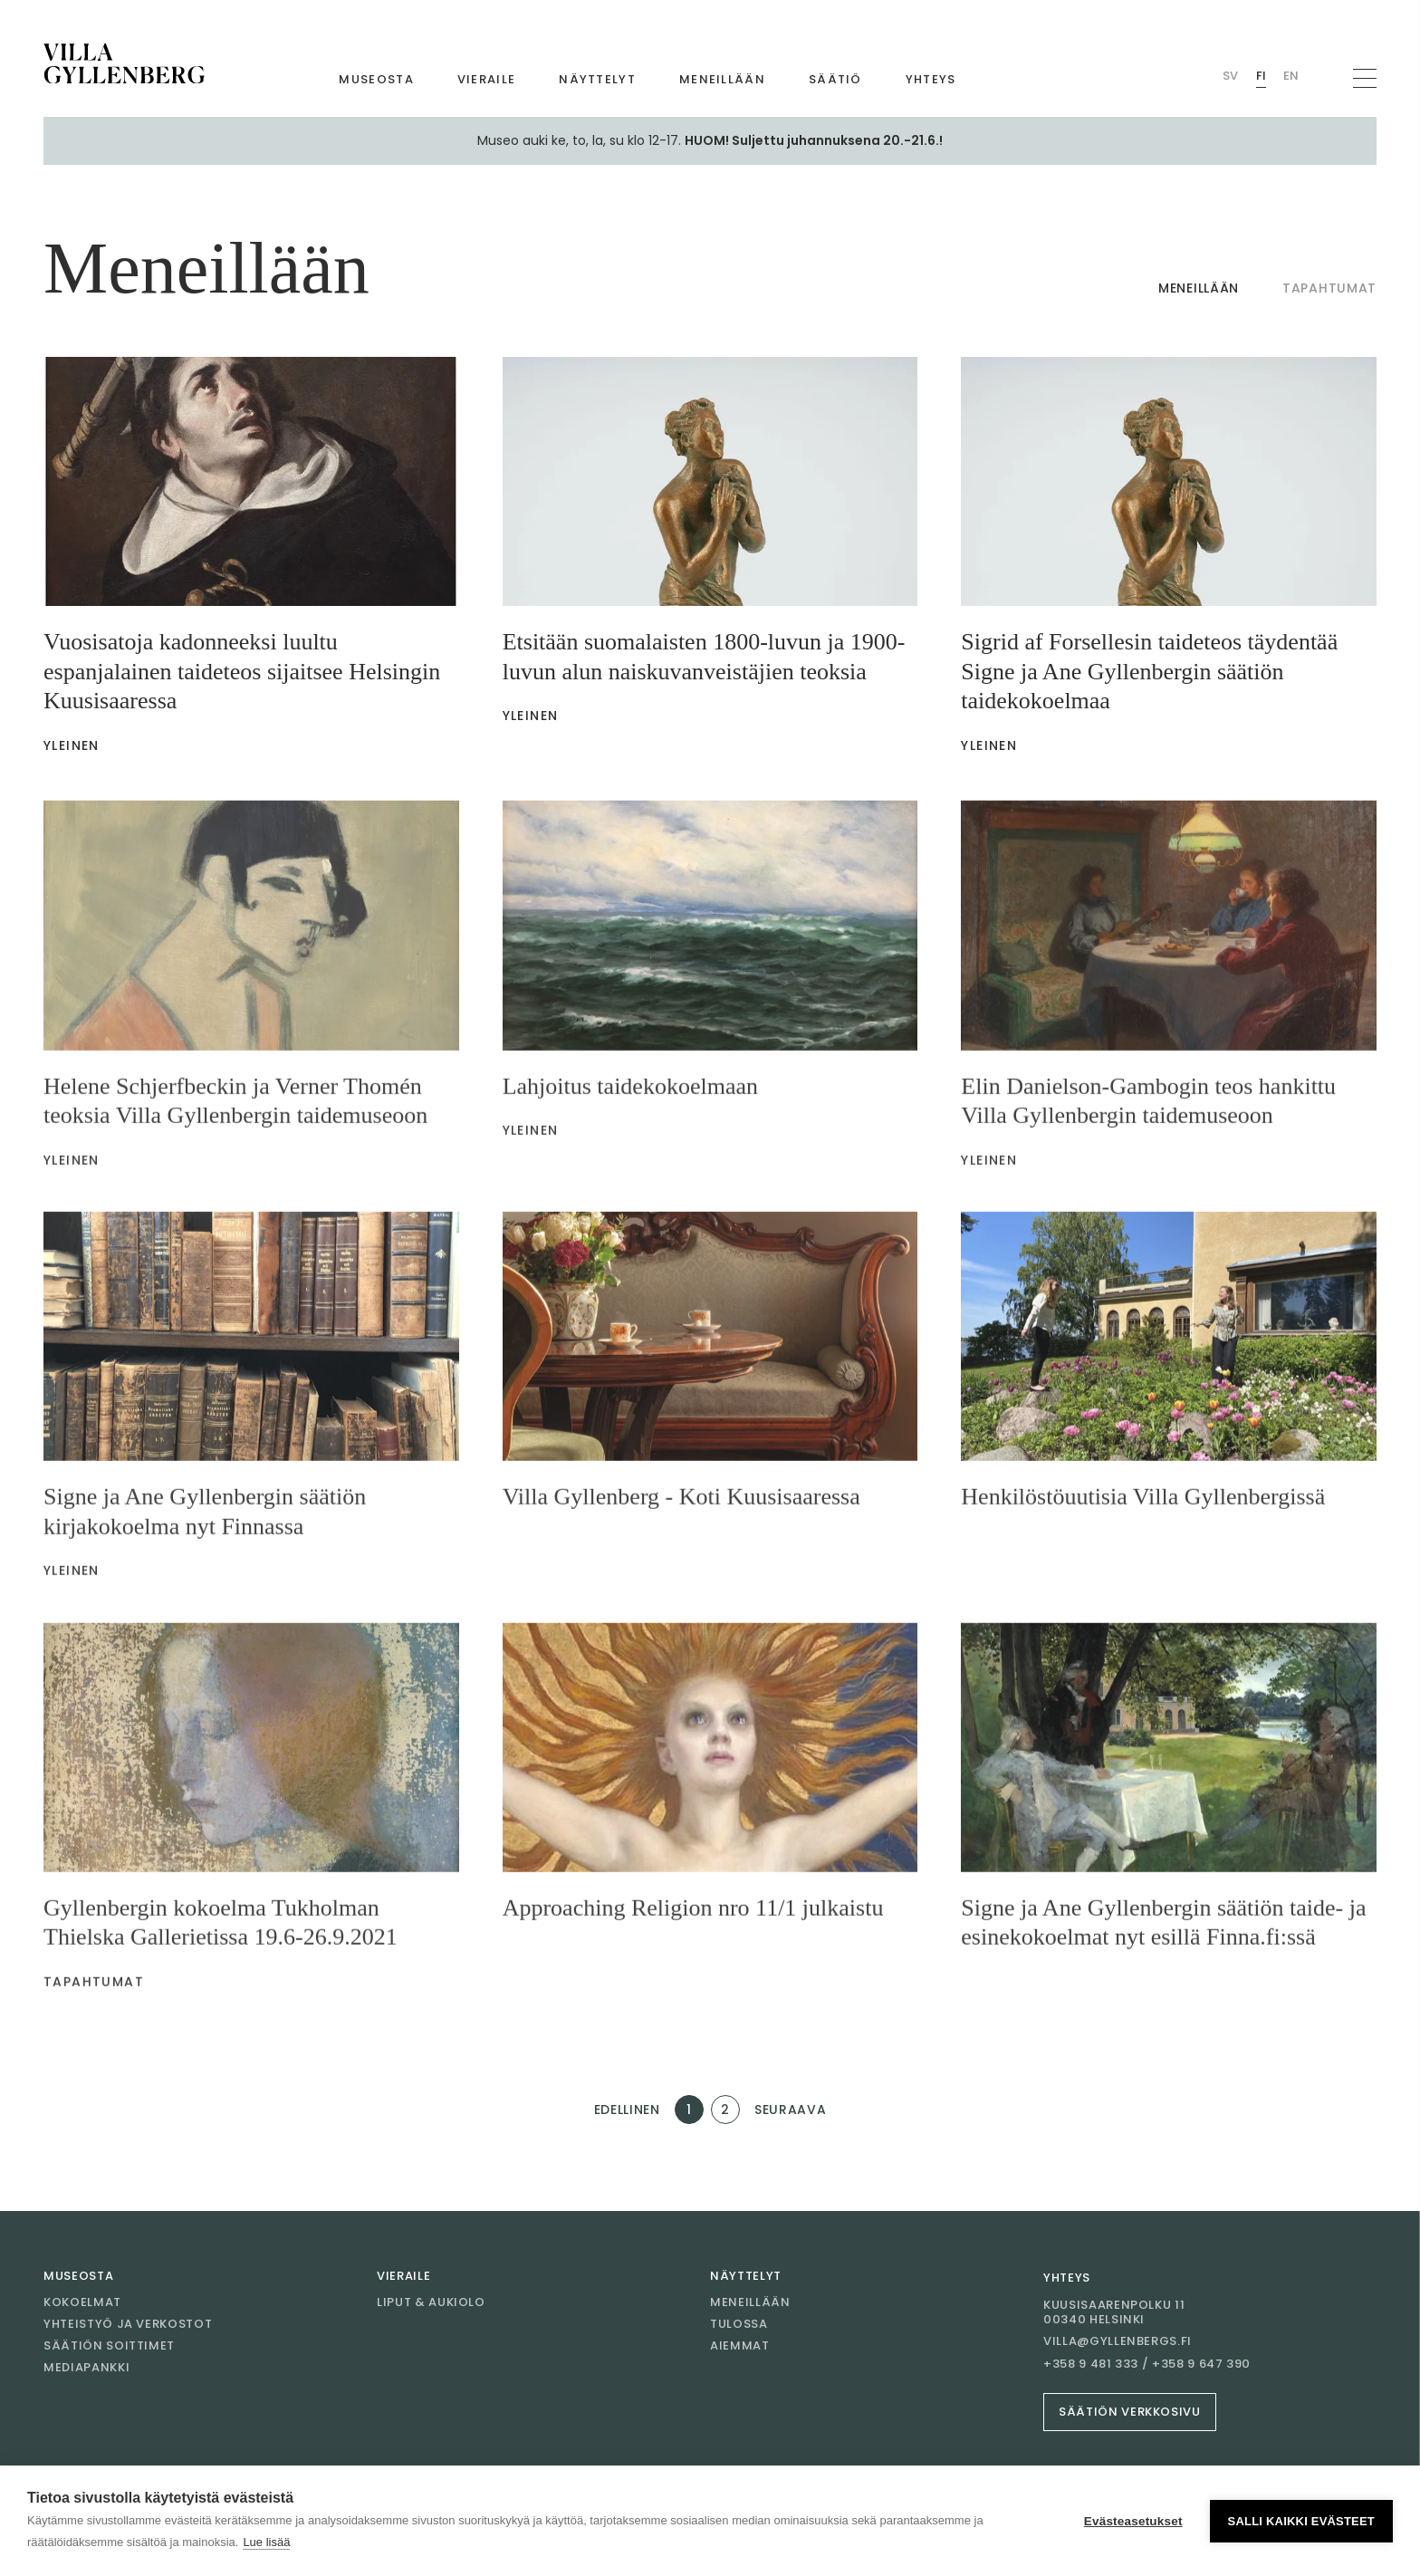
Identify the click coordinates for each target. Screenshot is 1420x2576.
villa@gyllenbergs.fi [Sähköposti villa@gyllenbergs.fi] (1117, 2341)
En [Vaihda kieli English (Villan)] (1291, 75)
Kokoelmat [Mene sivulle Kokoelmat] (82, 2302)
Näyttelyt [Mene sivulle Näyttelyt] (597, 79)
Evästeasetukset (1133, 2521)
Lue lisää (266, 2542)
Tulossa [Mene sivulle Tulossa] (739, 2323)
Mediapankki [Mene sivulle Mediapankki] (86, 2367)
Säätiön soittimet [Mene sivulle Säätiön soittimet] (109, 2345)
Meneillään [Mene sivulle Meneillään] (722, 79)
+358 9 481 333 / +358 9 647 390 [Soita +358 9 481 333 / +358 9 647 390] (1147, 2364)
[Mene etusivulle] (124, 63)
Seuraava (790, 2109)
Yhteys (1066, 2277)
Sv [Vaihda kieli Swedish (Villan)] (1230, 75)
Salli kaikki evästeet (1301, 2521)
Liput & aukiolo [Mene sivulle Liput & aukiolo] (431, 2302)
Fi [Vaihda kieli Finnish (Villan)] (1261, 75)
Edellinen (627, 2109)
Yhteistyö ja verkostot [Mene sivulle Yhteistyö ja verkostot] (127, 2323)
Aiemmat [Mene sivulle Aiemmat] (740, 2345)
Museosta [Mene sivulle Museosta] (376, 79)
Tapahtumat (1329, 288)
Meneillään (1198, 288)
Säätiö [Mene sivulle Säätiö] (835, 79)
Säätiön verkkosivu (1130, 2411)
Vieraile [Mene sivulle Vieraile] (486, 79)
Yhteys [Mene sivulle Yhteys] (931, 79)
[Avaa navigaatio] (1365, 78)
